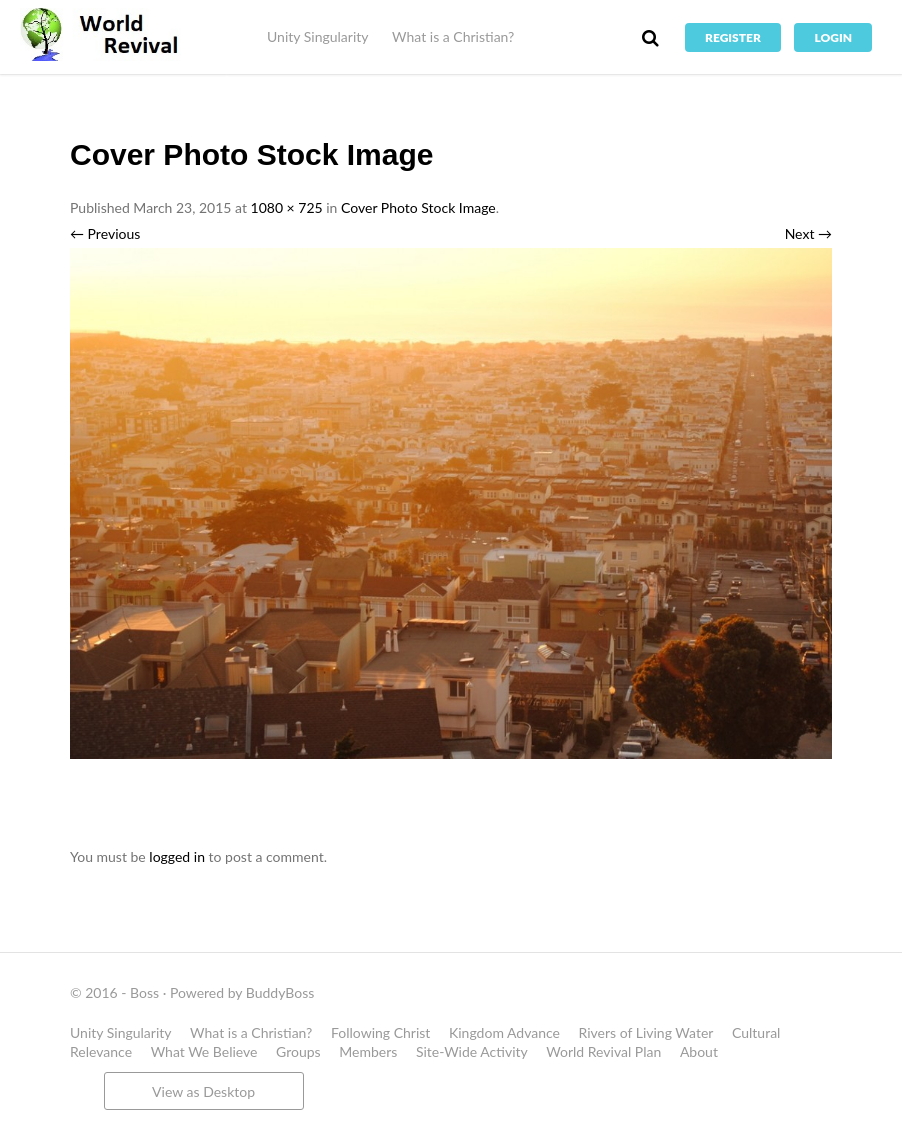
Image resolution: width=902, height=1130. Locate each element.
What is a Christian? (453, 36)
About (699, 1051)
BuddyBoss (280, 992)
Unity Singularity (317, 36)
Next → (808, 233)
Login (833, 37)
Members (368, 1051)
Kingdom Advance (504, 1032)
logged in (177, 856)
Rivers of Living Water (646, 1032)
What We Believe (204, 1051)
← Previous (105, 233)
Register (733, 37)
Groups (298, 1051)
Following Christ (380, 1032)
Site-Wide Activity (472, 1051)
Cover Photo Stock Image (418, 207)
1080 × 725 (287, 207)
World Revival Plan (603, 1051)
